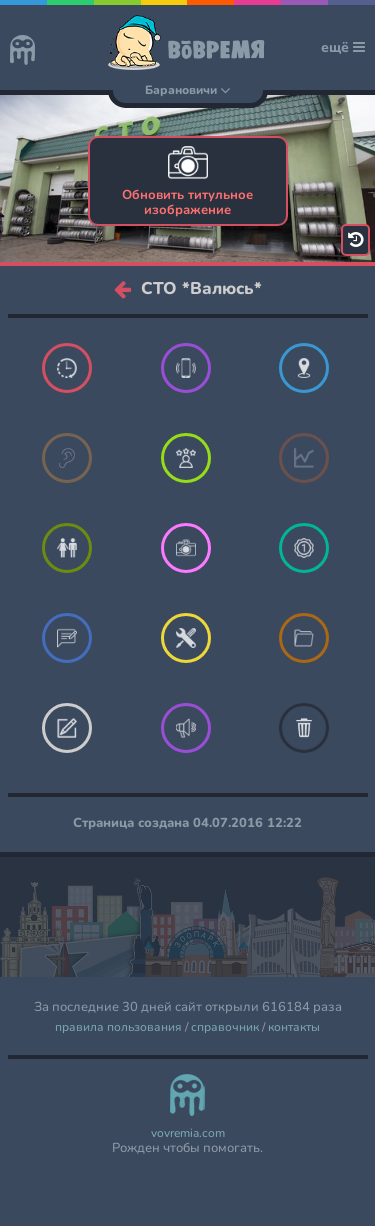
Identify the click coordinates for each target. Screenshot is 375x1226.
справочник (225, 1027)
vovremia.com (188, 1133)
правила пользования (118, 1027)
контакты (294, 1027)
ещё (343, 47)
